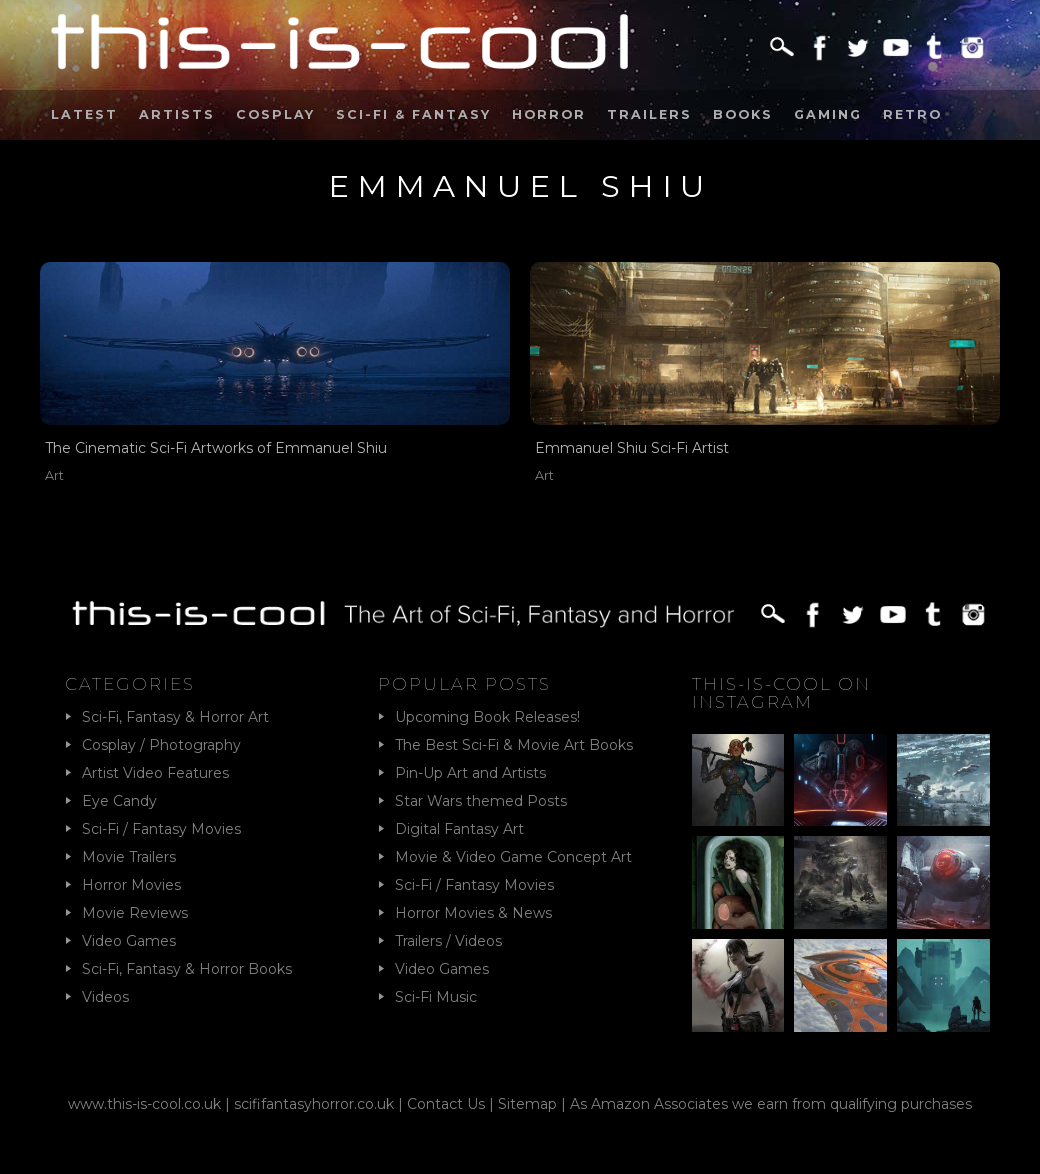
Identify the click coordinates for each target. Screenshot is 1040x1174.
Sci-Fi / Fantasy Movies (161, 829)
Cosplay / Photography (161, 745)
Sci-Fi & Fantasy (413, 114)
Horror (549, 114)
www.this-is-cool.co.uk (144, 1104)
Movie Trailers (129, 857)
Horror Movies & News (473, 913)
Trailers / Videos (448, 941)
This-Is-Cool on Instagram (781, 693)
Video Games (129, 941)
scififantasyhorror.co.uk (314, 1104)
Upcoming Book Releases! (487, 717)
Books (743, 114)
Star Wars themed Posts (481, 801)
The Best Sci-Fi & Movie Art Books (514, 745)
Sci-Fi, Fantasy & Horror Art (175, 717)
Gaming (828, 114)
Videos (105, 997)
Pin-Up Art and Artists (470, 773)
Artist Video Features (155, 773)
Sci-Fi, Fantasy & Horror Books (187, 969)
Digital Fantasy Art (459, 829)
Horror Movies (131, 885)
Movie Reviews (135, 913)
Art (54, 475)
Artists (177, 114)
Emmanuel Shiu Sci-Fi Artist (632, 448)
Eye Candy (119, 801)
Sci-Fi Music (436, 997)
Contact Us (446, 1104)
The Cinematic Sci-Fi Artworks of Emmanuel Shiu (216, 448)
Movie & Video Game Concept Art (513, 857)
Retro (912, 114)
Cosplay (275, 114)
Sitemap (527, 1104)
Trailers (649, 114)
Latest (84, 114)
